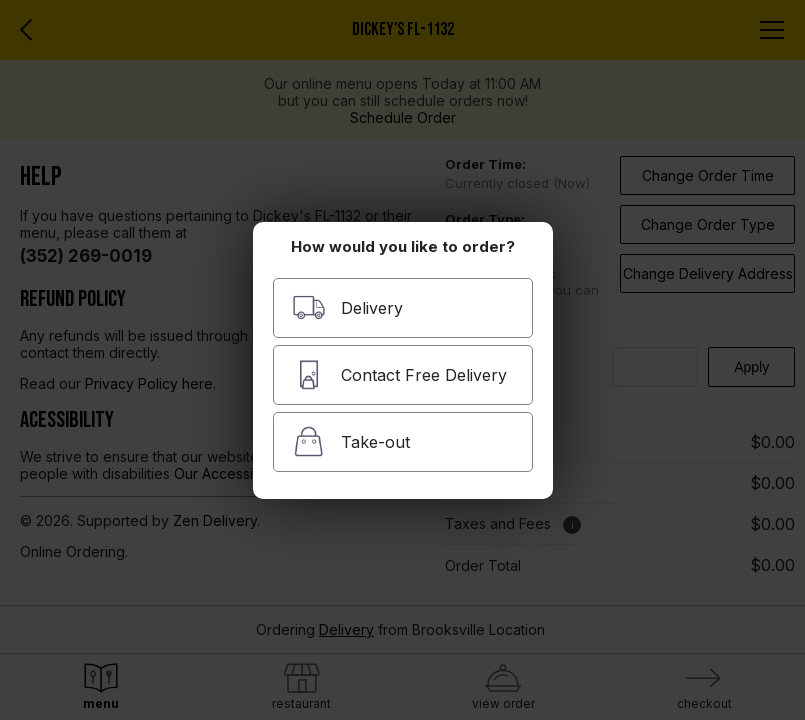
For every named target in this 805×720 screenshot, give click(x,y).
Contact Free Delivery (399, 374)
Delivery (347, 307)
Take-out (351, 441)
